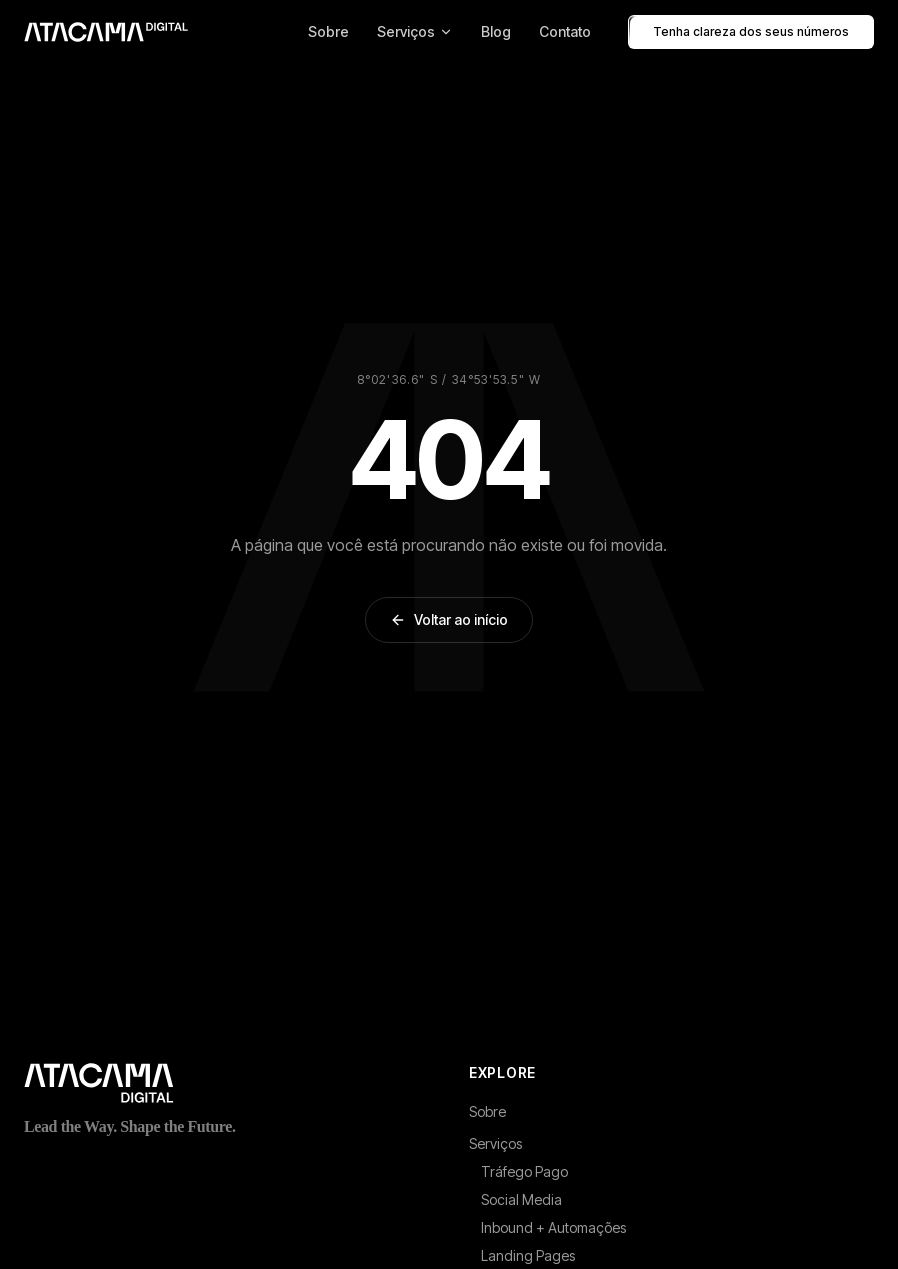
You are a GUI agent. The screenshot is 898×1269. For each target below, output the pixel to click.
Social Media (521, 1199)
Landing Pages (528, 1255)
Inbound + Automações (553, 1227)
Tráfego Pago (524, 1171)
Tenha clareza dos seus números (751, 32)
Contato (565, 31)
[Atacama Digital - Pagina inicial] (106, 32)
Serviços (415, 31)
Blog (496, 31)
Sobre (328, 31)
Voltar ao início (449, 619)
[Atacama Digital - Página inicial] (226, 1083)
